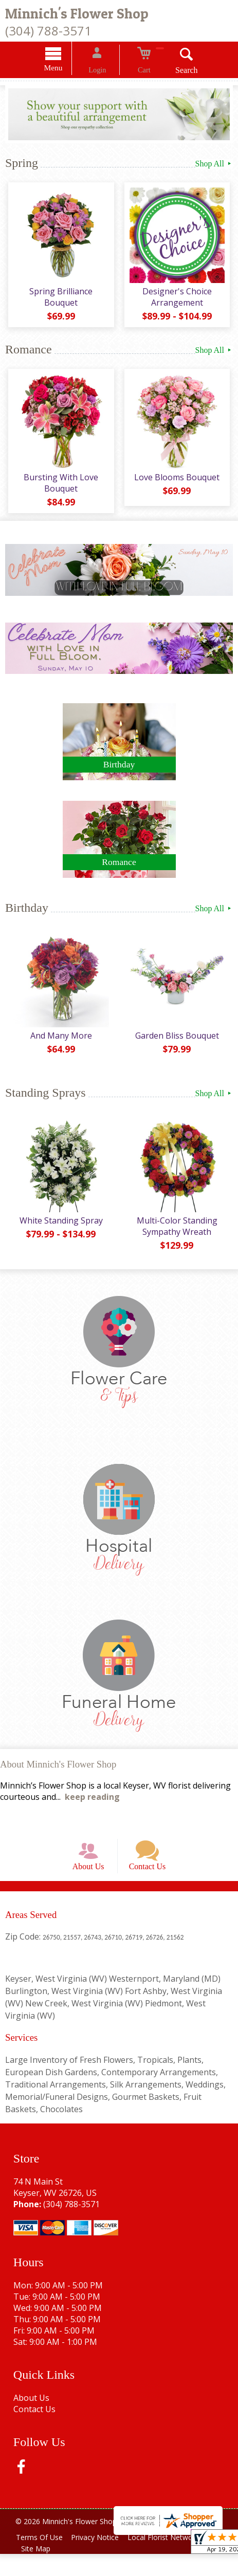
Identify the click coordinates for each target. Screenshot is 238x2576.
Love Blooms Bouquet (178, 485)
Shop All (214, 165)
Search (174, 71)
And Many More (59, 1046)
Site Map (37, 2570)
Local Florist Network (173, 2559)
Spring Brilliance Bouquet (59, 301)
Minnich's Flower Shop (77, 13)
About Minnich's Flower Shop (58, 1774)
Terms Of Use (41, 2559)
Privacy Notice (101, 2559)
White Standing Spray (59, 1231)
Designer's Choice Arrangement (178, 301)
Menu (66, 69)
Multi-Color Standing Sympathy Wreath (178, 1237)
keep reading (92, 1807)
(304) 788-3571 (48, 30)
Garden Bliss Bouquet (179, 1046)
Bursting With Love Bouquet (59, 490)
